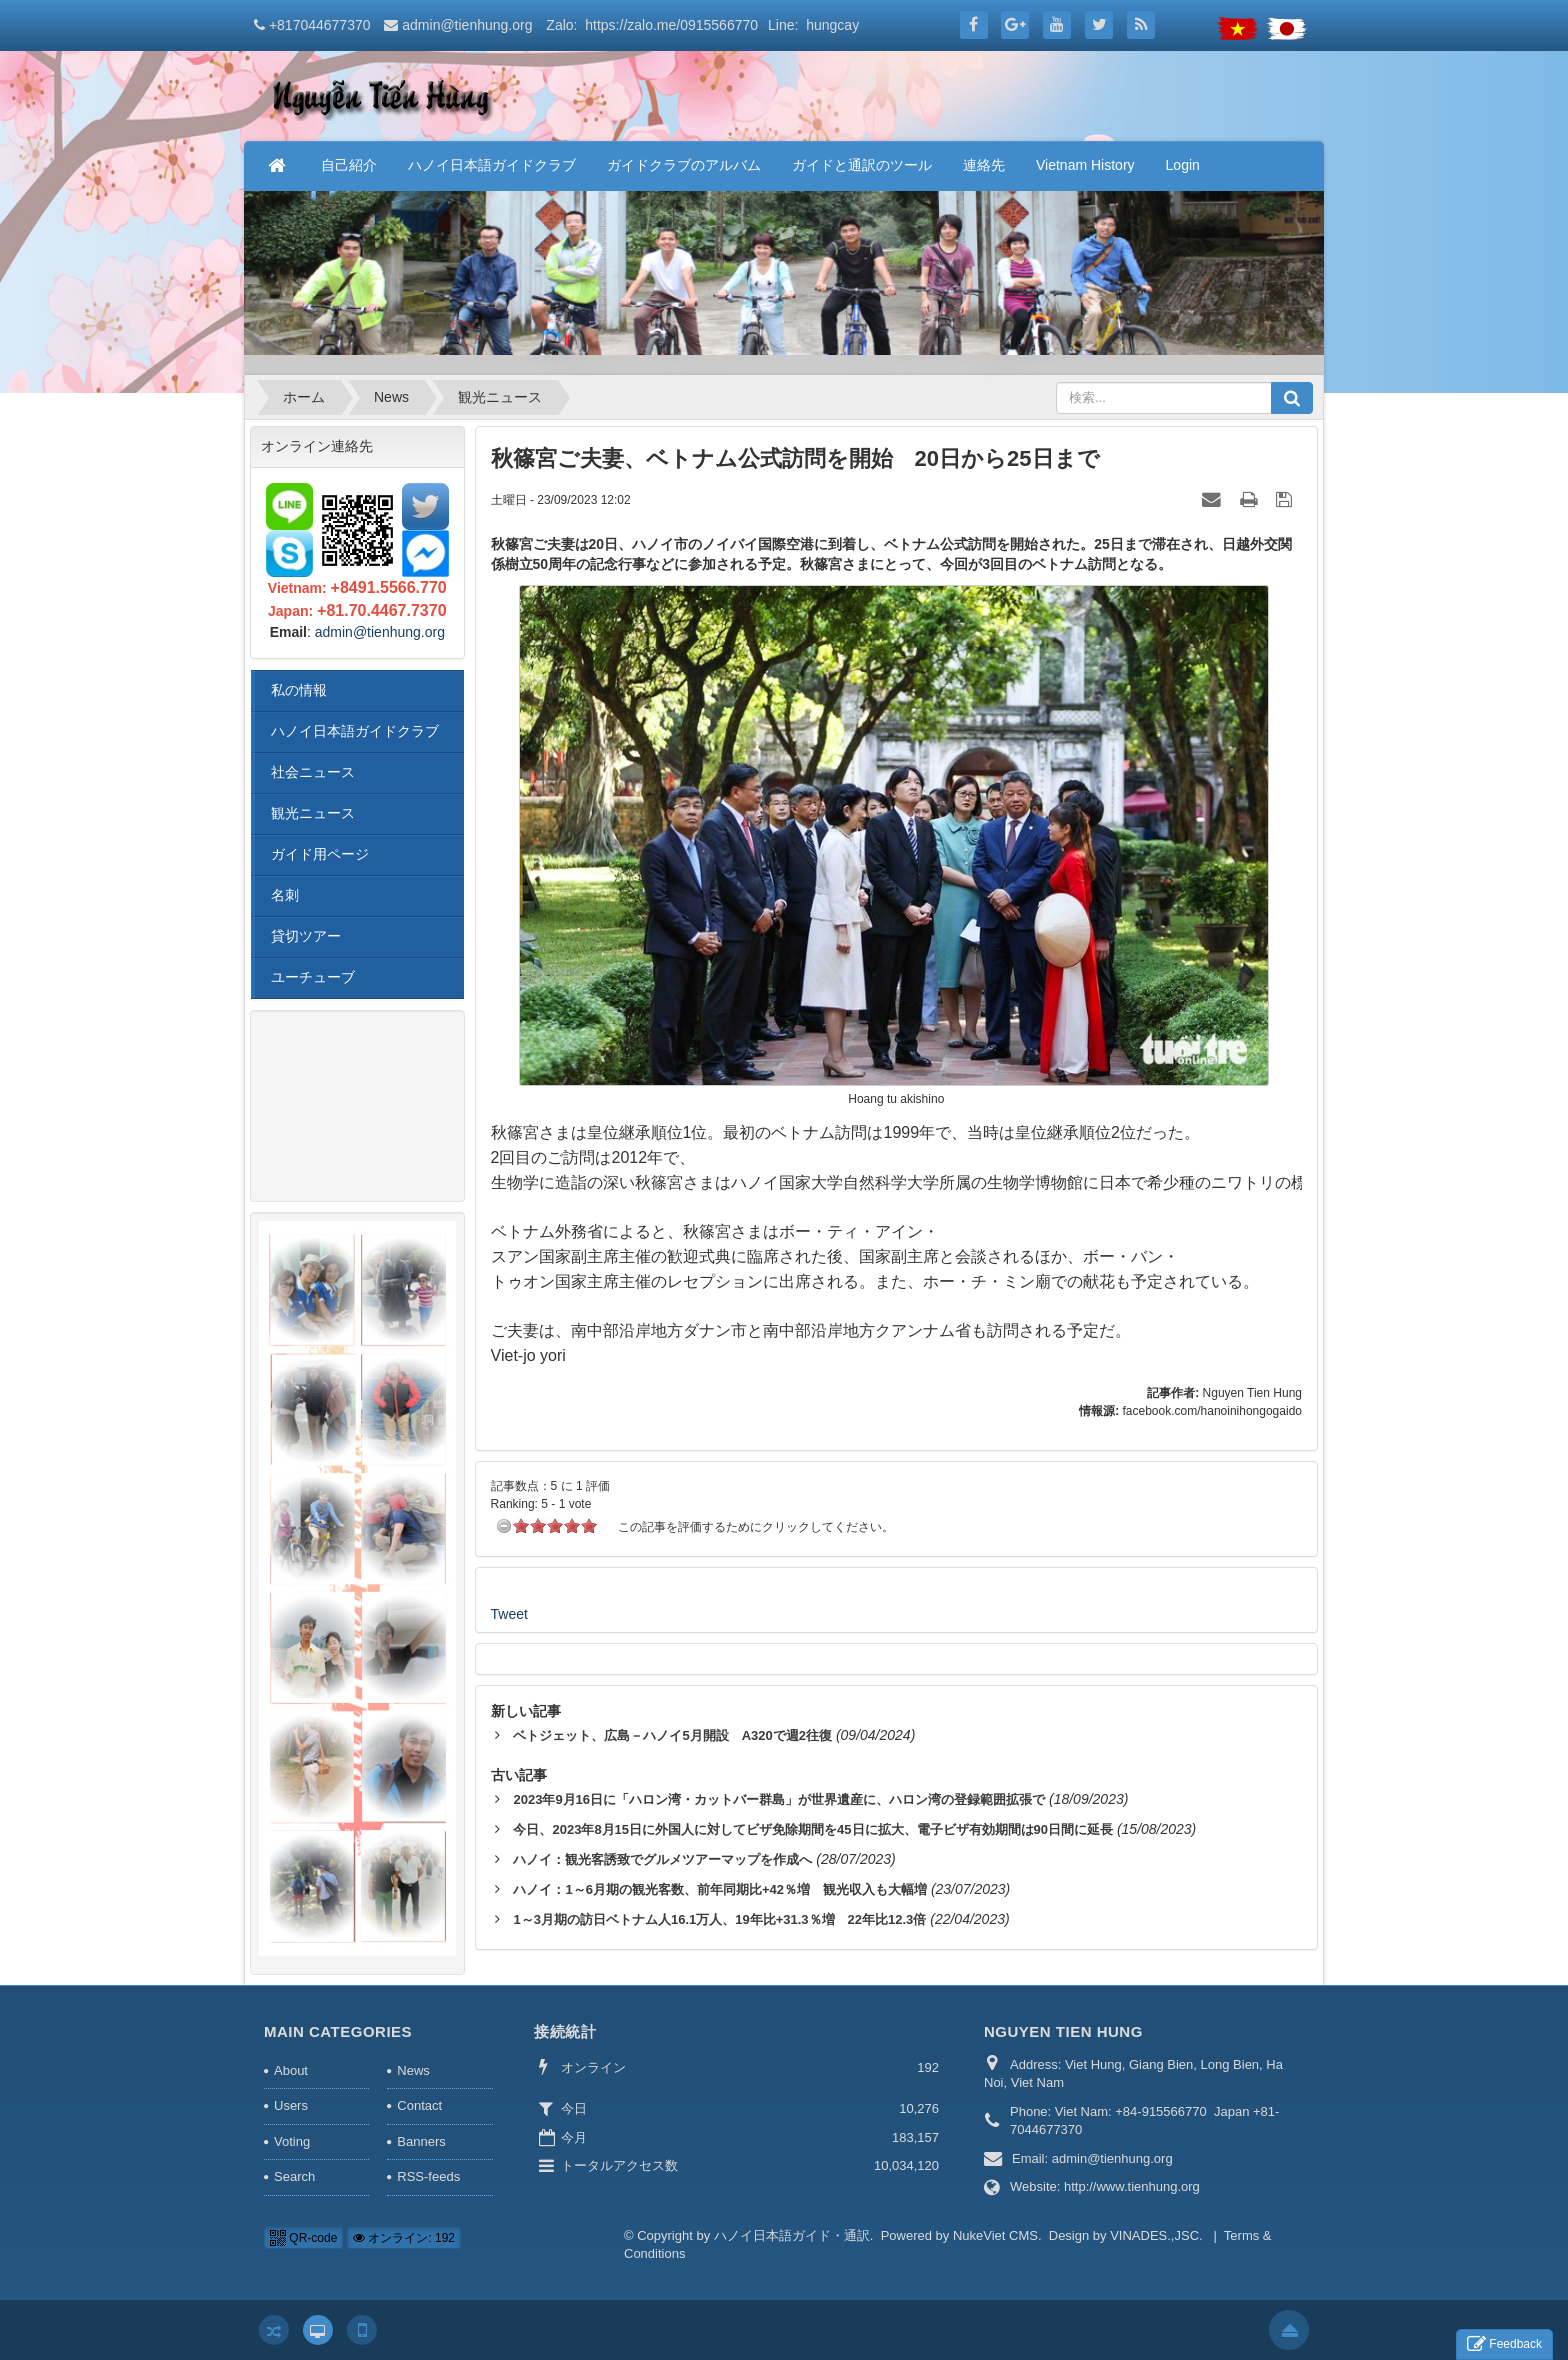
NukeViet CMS (995, 2235)
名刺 (285, 895)
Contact (419, 2105)
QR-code (303, 2238)
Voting (292, 2141)
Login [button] (1183, 165)
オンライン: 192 (404, 2238)
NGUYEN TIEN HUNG (1063, 2031)
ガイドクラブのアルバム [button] (684, 165)
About (291, 2070)
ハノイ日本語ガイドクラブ (355, 731)
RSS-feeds (428, 2176)
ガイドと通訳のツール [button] (862, 165)
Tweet (509, 1614)
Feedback (1504, 2344)
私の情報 (299, 690)
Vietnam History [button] (1085, 165)
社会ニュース (313, 772)
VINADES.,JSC (1154, 2235)
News (413, 2070)
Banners (421, 2141)
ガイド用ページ (320, 854)
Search (294, 2176)
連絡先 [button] (984, 165)
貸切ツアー (306, 936)
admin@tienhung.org (467, 25)
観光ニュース (313, 813)
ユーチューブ (313, 977)
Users (291, 2105)
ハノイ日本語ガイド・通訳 (792, 2235)
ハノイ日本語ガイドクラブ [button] (492, 165)
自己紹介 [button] (349, 165)
